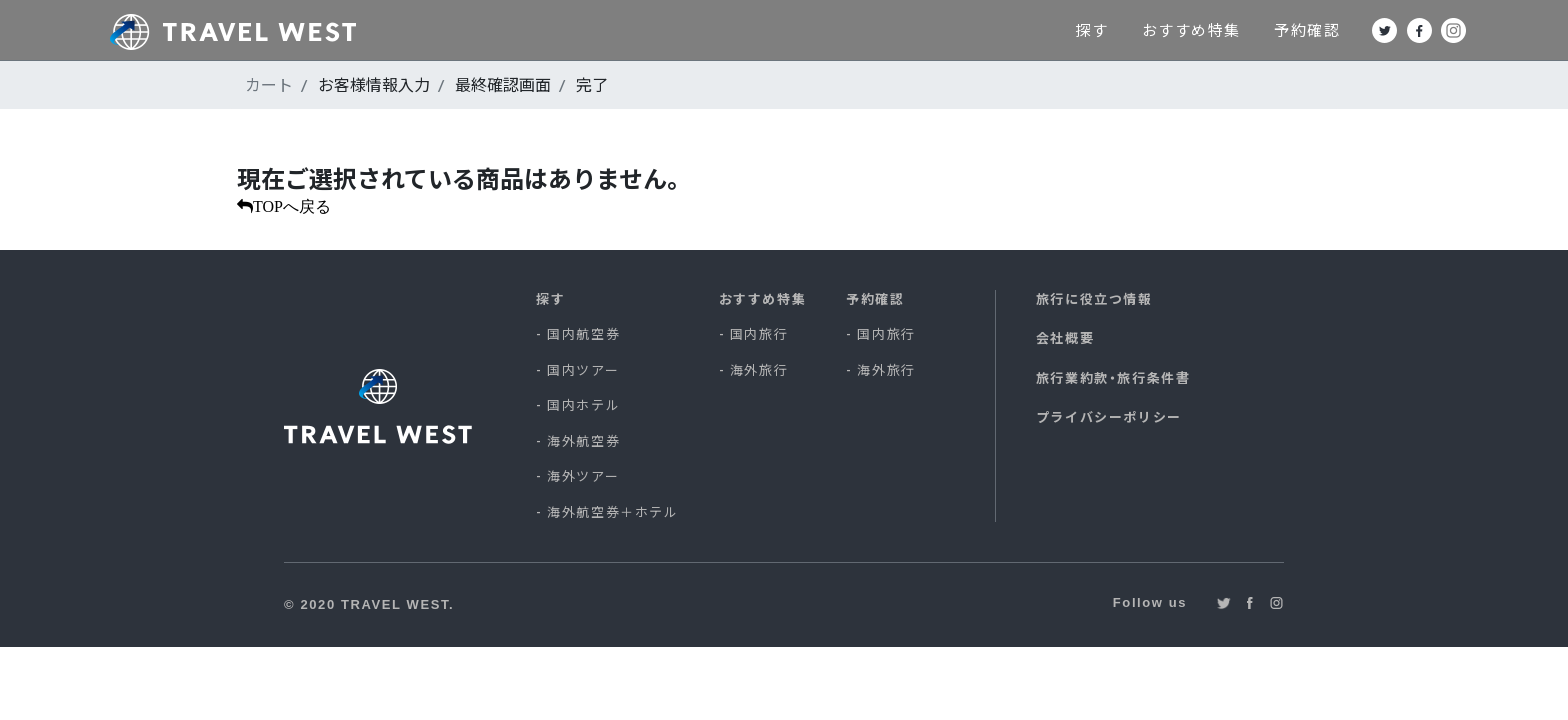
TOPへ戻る (292, 206)
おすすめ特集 (1260, 30)
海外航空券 (583, 441)
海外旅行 (759, 370)
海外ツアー (583, 476)
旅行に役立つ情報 (1094, 299)
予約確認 (1376, 30)
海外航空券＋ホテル (612, 512)
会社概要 (1065, 338)
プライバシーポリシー (1109, 417)
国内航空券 (583, 334)
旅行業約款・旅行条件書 (1113, 378)
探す (1159, 30)
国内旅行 (759, 334)
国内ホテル (583, 405)
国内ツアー (583, 370)
